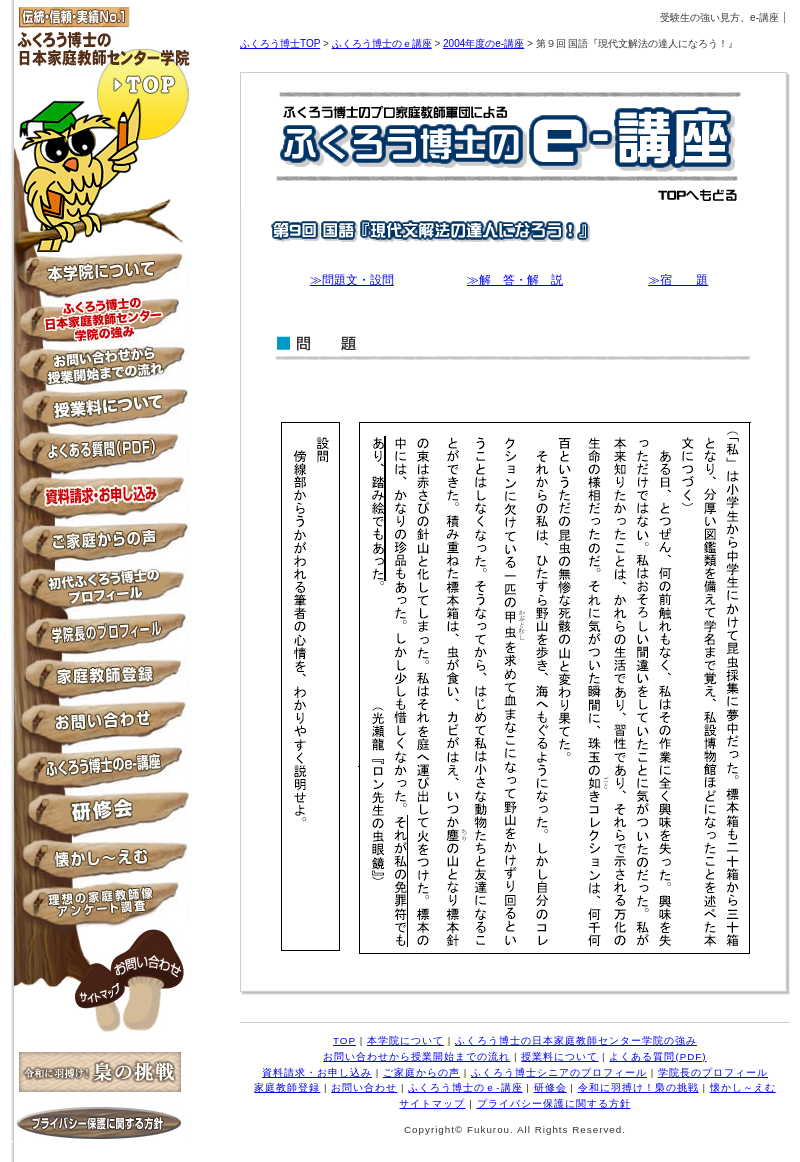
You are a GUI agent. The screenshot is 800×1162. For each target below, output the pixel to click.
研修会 (550, 1087)
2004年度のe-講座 (483, 43)
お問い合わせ (100, 725)
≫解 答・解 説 (515, 280)
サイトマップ (100, 992)
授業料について (100, 410)
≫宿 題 (678, 280)
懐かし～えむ (100, 860)
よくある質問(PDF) (657, 1056)
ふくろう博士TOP (280, 43)
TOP (100, 82)
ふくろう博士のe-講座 (100, 770)
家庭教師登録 (100, 680)
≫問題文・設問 (352, 280)
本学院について (100, 275)
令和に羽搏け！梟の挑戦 (638, 1087)
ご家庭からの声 (100, 545)
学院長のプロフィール (100, 635)
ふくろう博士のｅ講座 (382, 43)
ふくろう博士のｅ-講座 (465, 1087)
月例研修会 (100, 815)
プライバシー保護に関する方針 (100, 1132)
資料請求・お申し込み (100, 500)
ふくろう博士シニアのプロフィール (100, 590)
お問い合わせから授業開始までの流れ (100, 365)
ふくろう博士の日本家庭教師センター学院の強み (100, 320)
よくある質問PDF (100, 455)
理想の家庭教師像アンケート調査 (100, 905)
